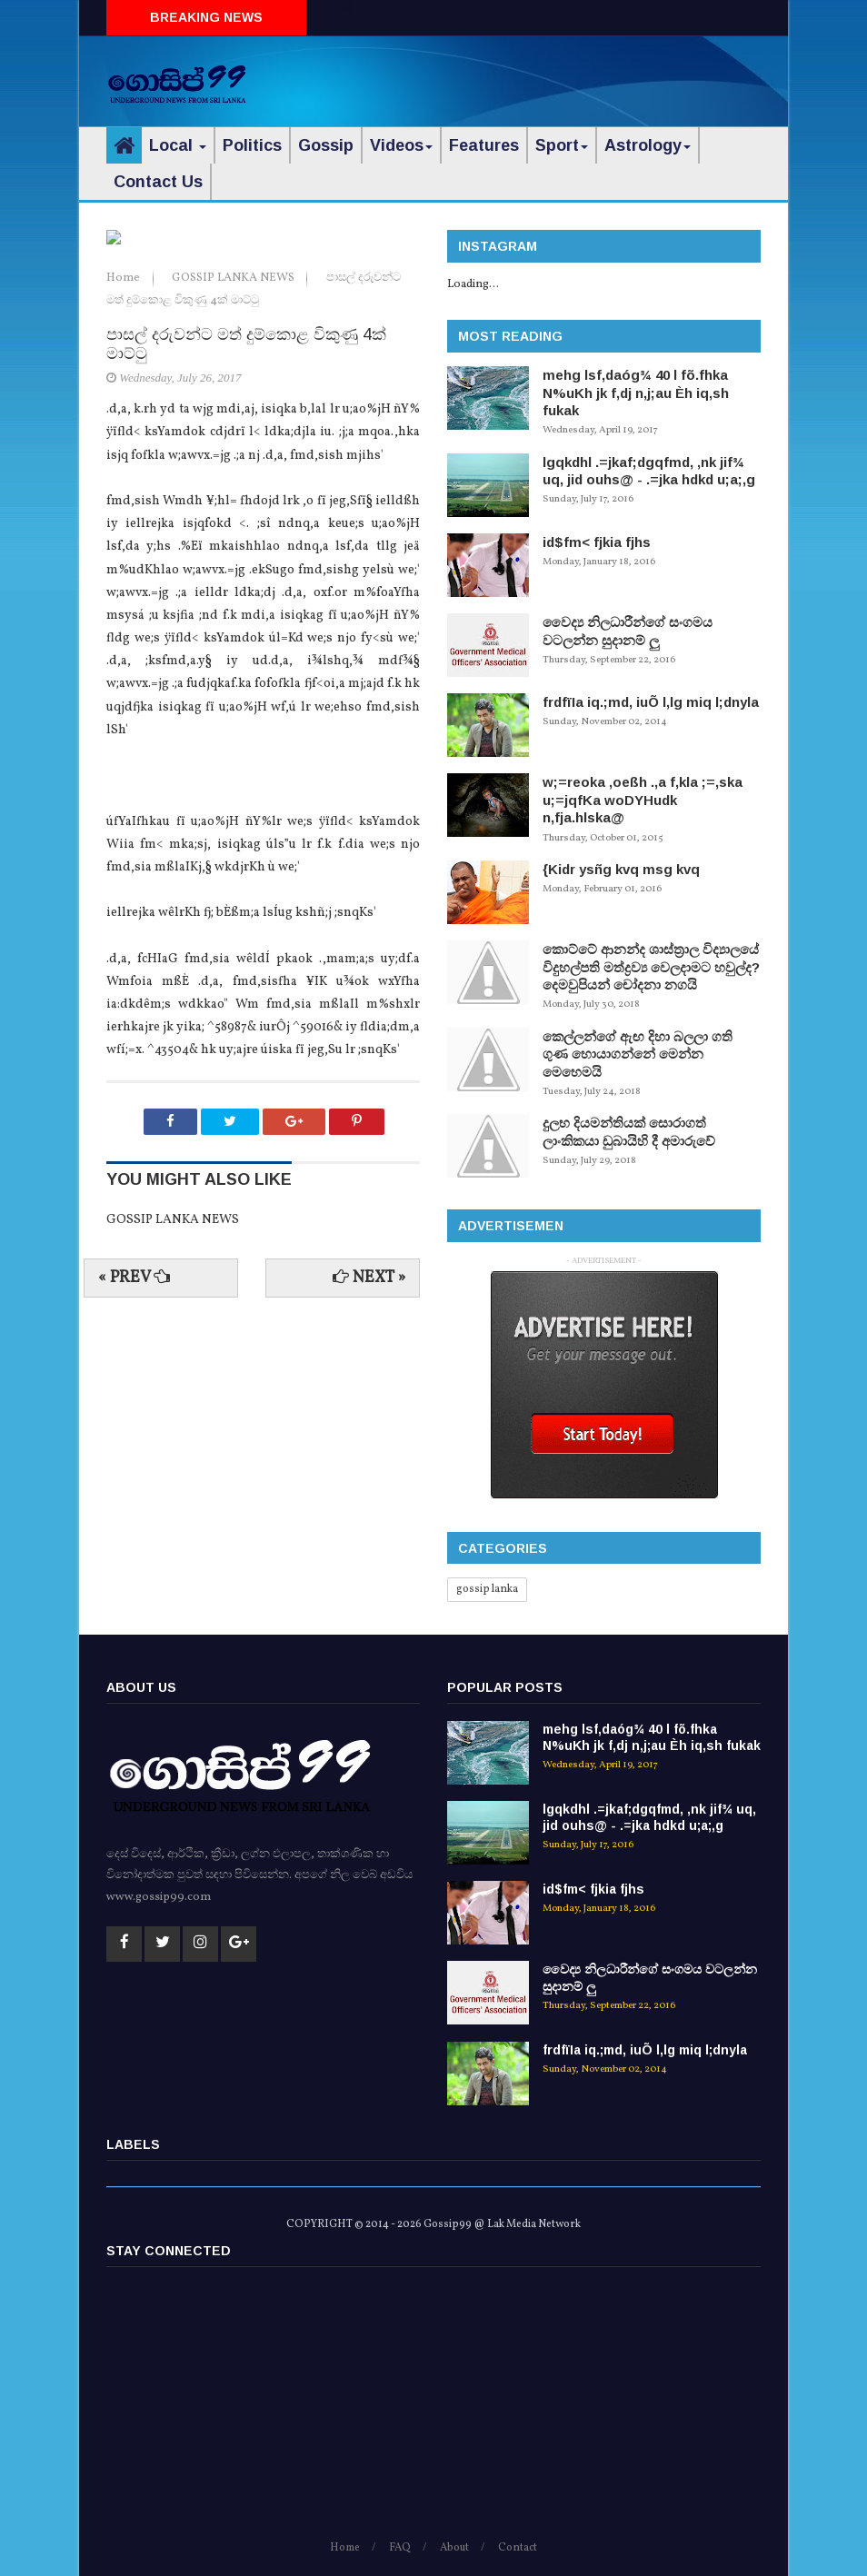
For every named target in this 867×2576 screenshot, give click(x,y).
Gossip (326, 145)
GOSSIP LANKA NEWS (234, 475)
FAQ (400, 2547)
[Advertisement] (548, 77)
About (454, 2547)
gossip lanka (487, 1589)
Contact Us (158, 182)
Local (177, 145)
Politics (252, 145)
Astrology (647, 145)
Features (484, 145)
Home (124, 475)
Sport (561, 145)
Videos (401, 145)
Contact (517, 2547)
